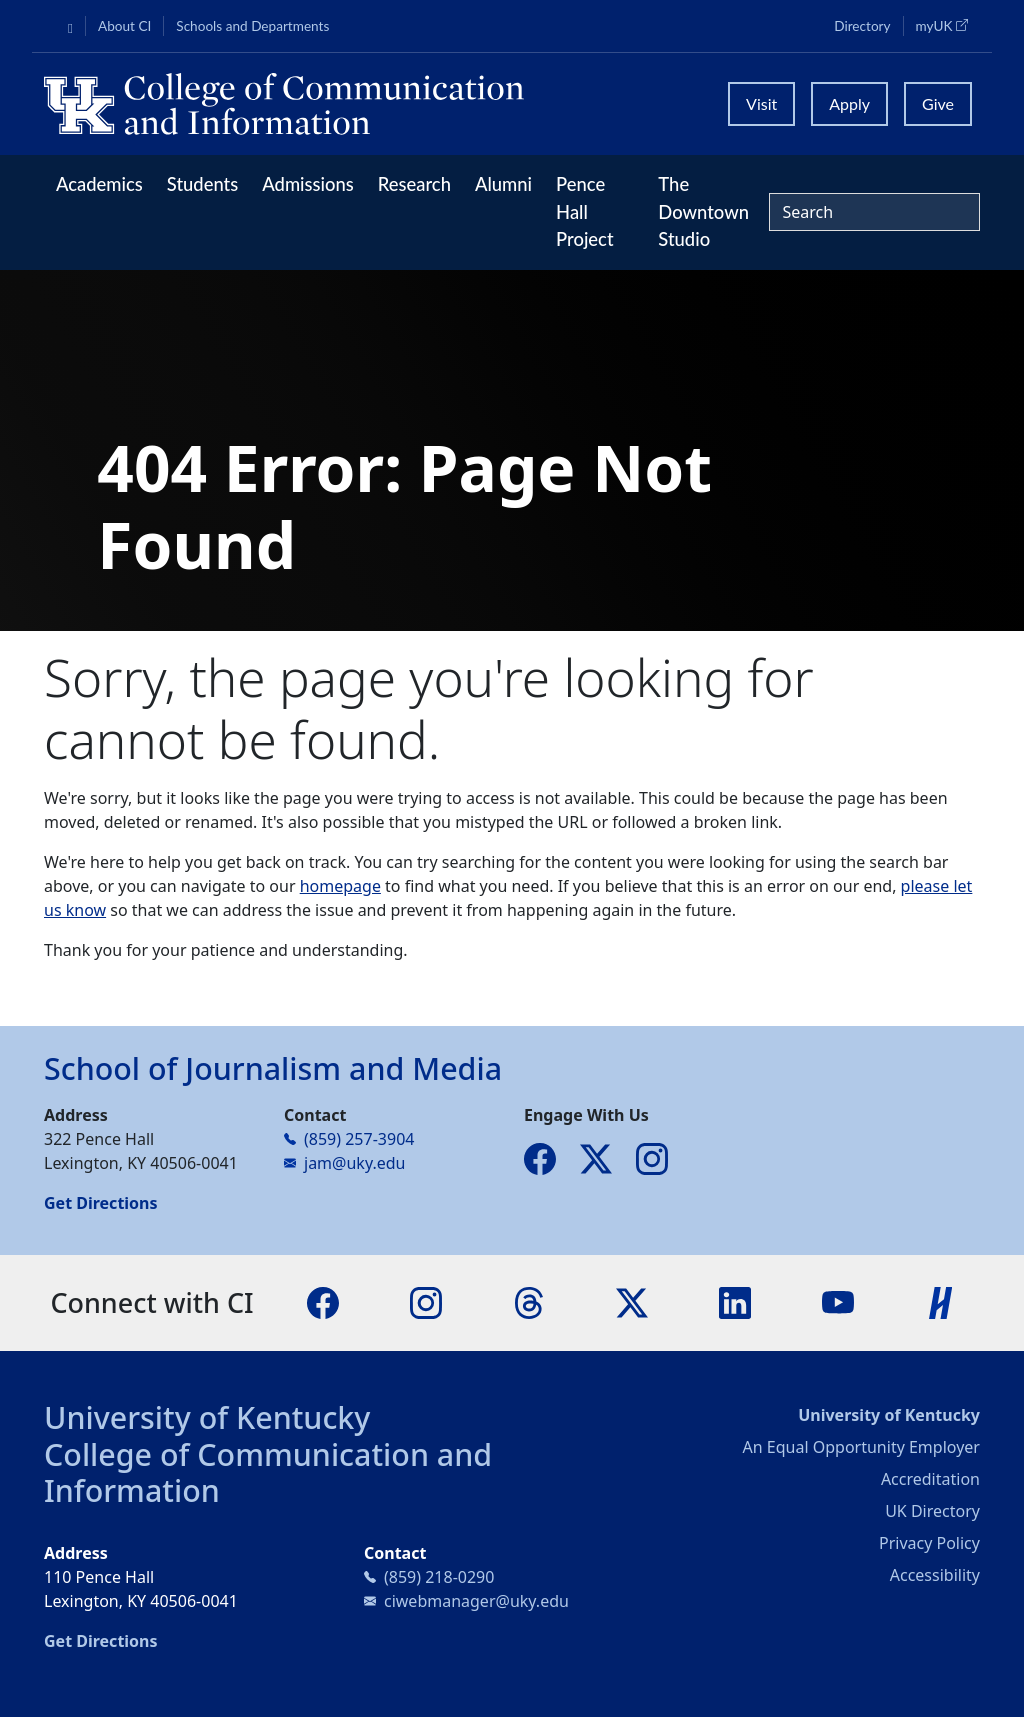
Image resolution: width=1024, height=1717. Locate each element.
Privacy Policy (929, 1543)
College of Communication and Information (268, 1472)
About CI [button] (124, 26)
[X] (632, 1301)
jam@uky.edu (354, 1163)
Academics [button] (99, 184)
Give (938, 103)
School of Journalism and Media (273, 1068)
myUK (948, 25)
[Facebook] (323, 1301)
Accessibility (935, 1575)
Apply (849, 103)
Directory (862, 26)
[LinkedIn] (735, 1301)
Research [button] (414, 184)
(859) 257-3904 (359, 1139)
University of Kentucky (207, 1417)
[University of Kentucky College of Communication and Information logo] (374, 104)
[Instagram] (426, 1301)
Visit (761, 103)
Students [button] (202, 184)
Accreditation (930, 1479)
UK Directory (932, 1511)
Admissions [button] (308, 184)
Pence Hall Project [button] (585, 211)
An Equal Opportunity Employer (861, 1447)
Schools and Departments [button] (252, 26)
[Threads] (529, 1301)
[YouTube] (838, 1301)
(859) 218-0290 (439, 1577)
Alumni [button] (503, 184)
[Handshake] (941, 1301)
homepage (340, 886)
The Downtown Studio (703, 211)
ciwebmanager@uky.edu (476, 1601)
